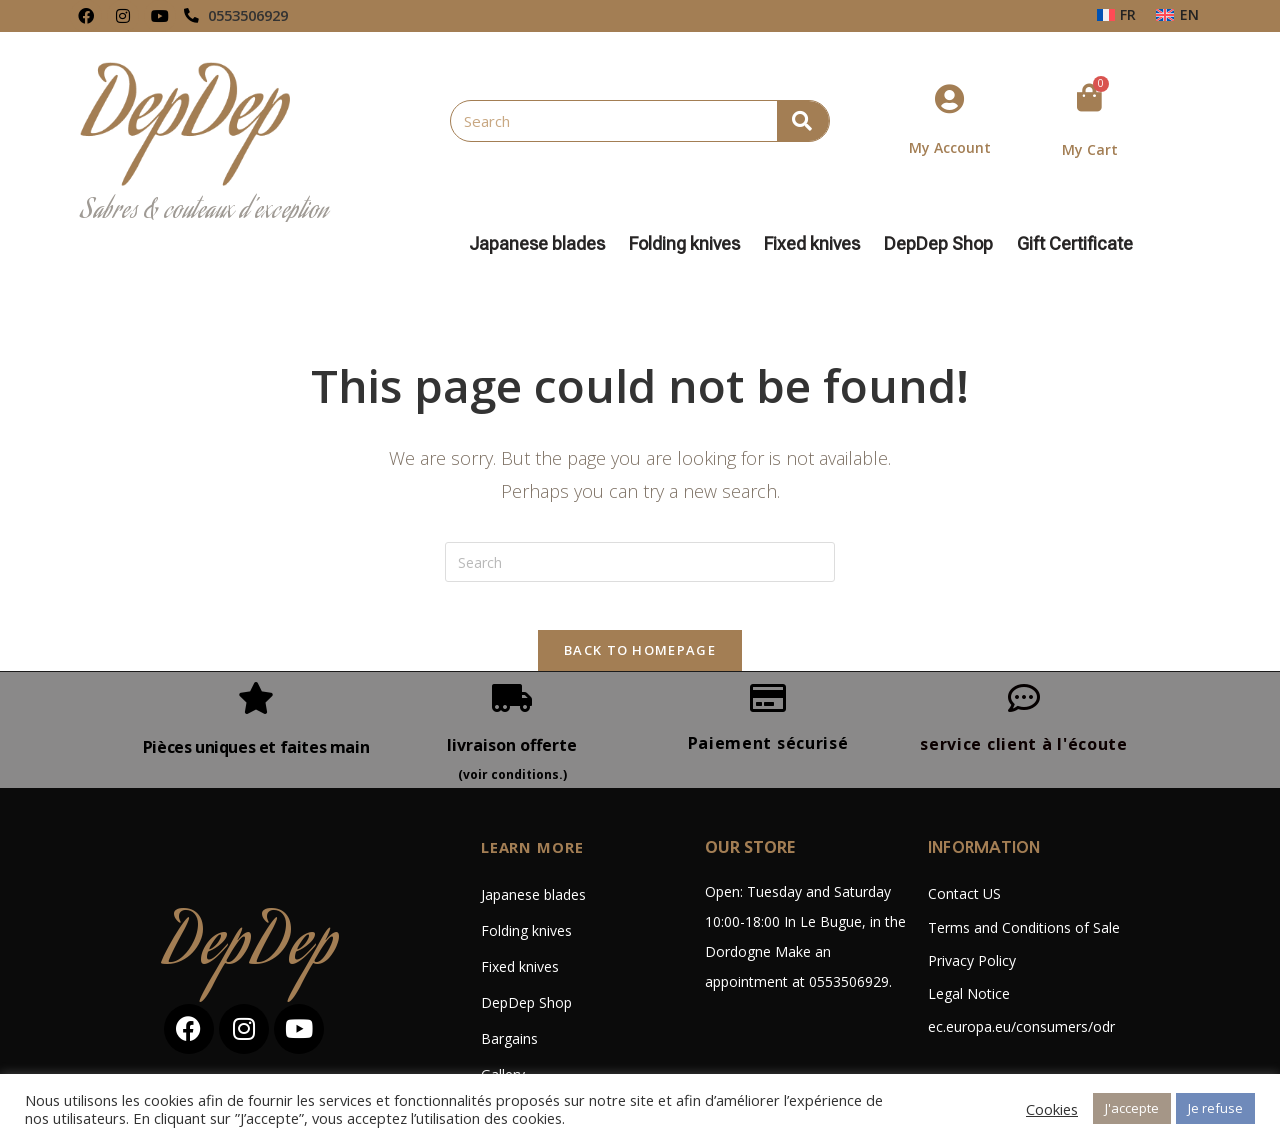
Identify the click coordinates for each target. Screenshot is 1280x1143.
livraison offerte (512, 673)
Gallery (503, 1003)
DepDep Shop (943, 244)
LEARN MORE (536, 776)
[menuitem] (1117, 15)
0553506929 (254, 16)
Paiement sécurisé (768, 671)
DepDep (252, 876)
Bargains (509, 967)
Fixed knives (817, 244)
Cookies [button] (1052, 1109)
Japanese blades (542, 244)
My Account (950, 147)
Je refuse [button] (1215, 1108)
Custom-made (527, 1039)
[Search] (803, 121)
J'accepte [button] (1132, 1108)
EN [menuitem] (1189, 14)
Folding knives (689, 244)
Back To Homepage (640, 578)
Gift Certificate (1075, 244)
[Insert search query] (640, 478)
